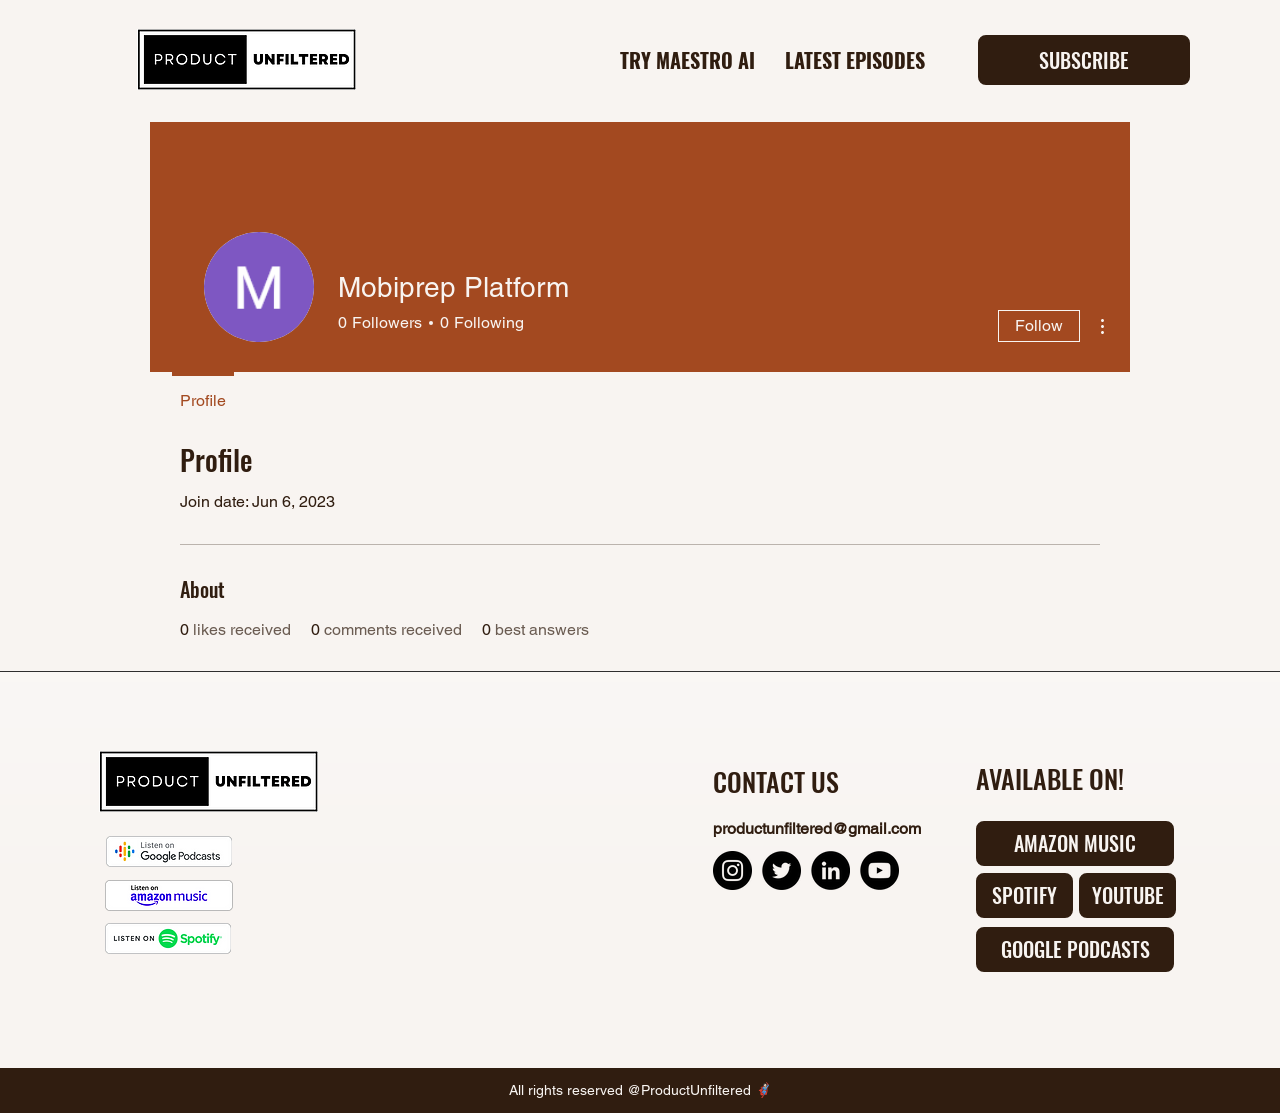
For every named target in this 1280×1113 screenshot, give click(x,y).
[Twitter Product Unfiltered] (781, 870)
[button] (1084, 60)
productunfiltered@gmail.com (817, 828)
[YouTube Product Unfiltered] (879, 870)
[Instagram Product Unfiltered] (732, 870)
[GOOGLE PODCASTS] (1075, 949)
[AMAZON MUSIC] (1075, 843)
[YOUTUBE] (1127, 895)
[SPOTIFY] (1024, 895)
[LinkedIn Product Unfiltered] (830, 870)
